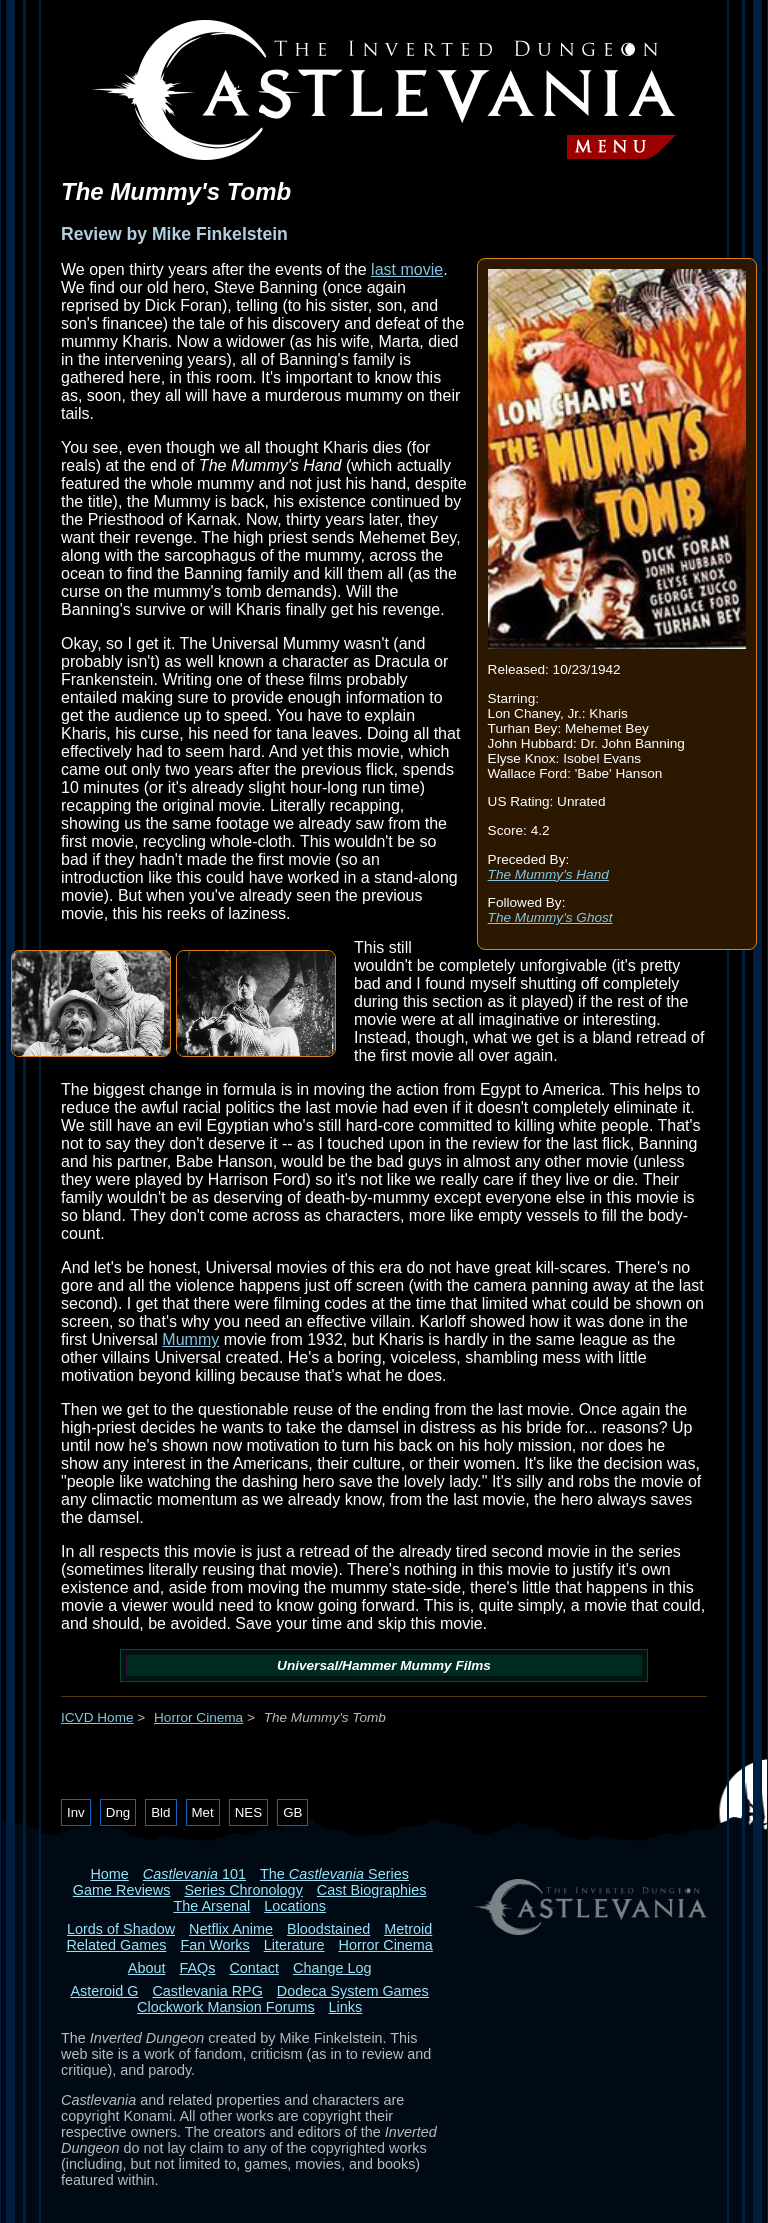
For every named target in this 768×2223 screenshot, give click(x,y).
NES (248, 1812)
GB (292, 1812)
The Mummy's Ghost (550, 917)
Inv (76, 1812)
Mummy (190, 1339)
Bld (160, 1812)
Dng (118, 1812)
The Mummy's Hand (548, 874)
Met (203, 1812)
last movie (407, 269)
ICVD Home (97, 1717)
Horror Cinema (198, 1717)
